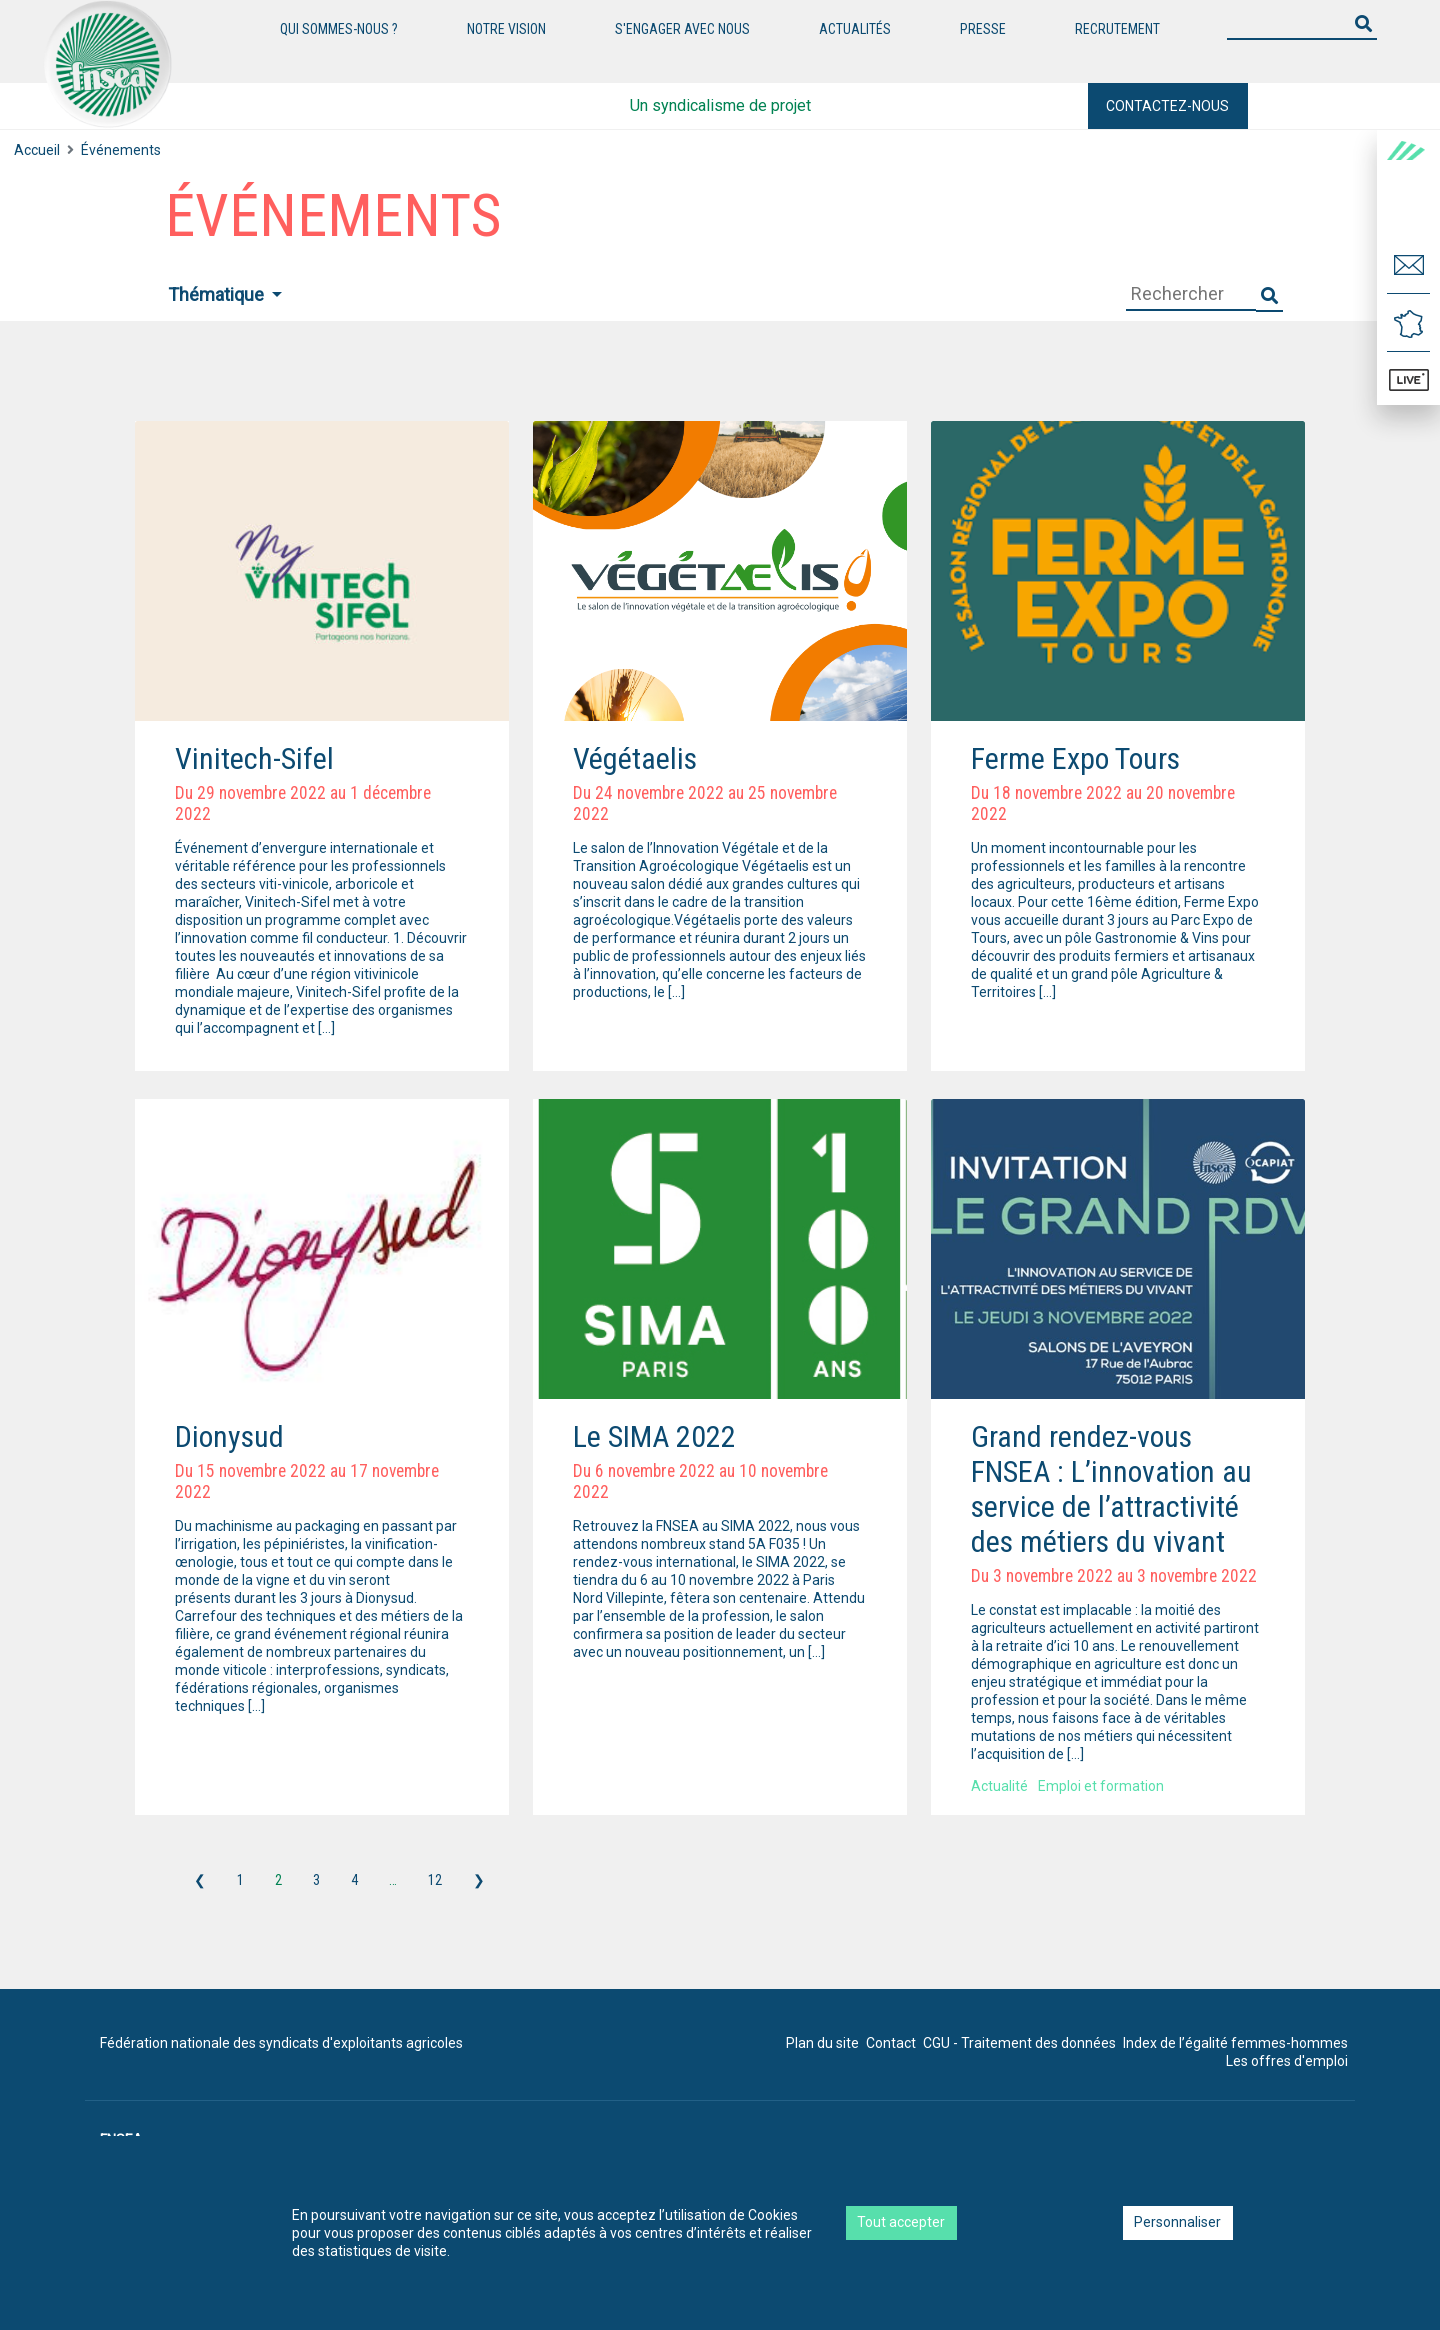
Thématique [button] (218, 294)
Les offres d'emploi (1287, 2061)
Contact (891, 2043)
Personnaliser (1177, 2222)
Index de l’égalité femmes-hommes (1235, 2043)
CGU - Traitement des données (1019, 2043)
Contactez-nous (1167, 106)
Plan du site (822, 2043)
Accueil (37, 150)
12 (435, 1880)
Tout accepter (901, 2222)
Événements (121, 150)
